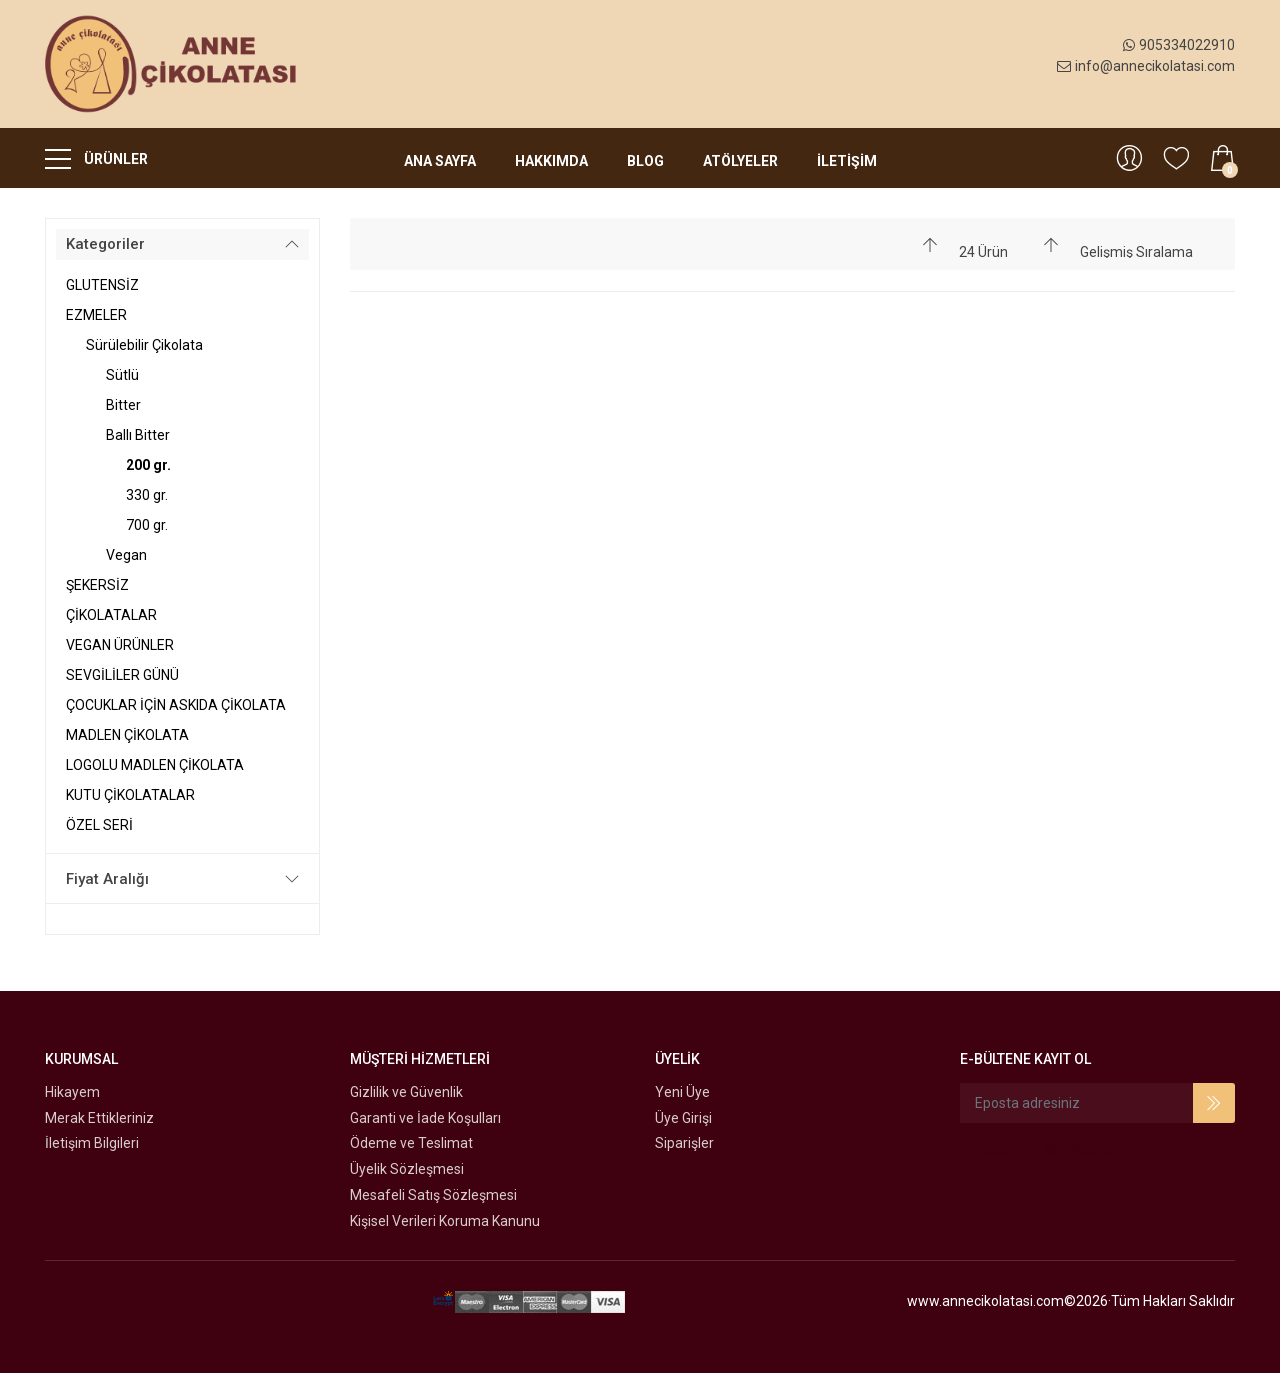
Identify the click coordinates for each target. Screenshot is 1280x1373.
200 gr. (148, 465)
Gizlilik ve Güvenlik (406, 1092)
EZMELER (96, 315)
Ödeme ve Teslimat (411, 1143)
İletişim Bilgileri (92, 1143)
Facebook (996, 1149)
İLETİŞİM (847, 161)
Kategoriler (105, 244)
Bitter (123, 405)
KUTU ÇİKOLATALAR (130, 795)
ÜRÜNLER (96, 158)
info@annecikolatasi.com (1146, 66)
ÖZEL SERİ (99, 825)
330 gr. (147, 495)
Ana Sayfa (440, 161)
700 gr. (147, 525)
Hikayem (72, 1092)
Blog (645, 161)
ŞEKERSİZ (97, 585)
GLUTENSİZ (102, 285)
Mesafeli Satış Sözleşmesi (433, 1195)
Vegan (126, 555)
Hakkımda (551, 161)
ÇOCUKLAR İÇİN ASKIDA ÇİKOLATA (176, 705)
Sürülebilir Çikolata (144, 345)
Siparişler (684, 1143)
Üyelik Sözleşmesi (407, 1169)
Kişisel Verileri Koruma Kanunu (445, 1221)
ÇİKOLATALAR (111, 615)
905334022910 (1179, 45)
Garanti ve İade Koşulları (425, 1118)
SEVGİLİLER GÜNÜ (122, 675)
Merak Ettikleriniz (99, 1118)
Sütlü (122, 375)
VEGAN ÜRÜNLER (120, 645)
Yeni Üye (682, 1092)
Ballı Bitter (138, 435)
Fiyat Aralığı (107, 879)
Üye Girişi (683, 1118)
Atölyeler (740, 161)
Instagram (1085, 1149)
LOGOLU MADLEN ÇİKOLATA (155, 765)
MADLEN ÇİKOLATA (127, 735)
